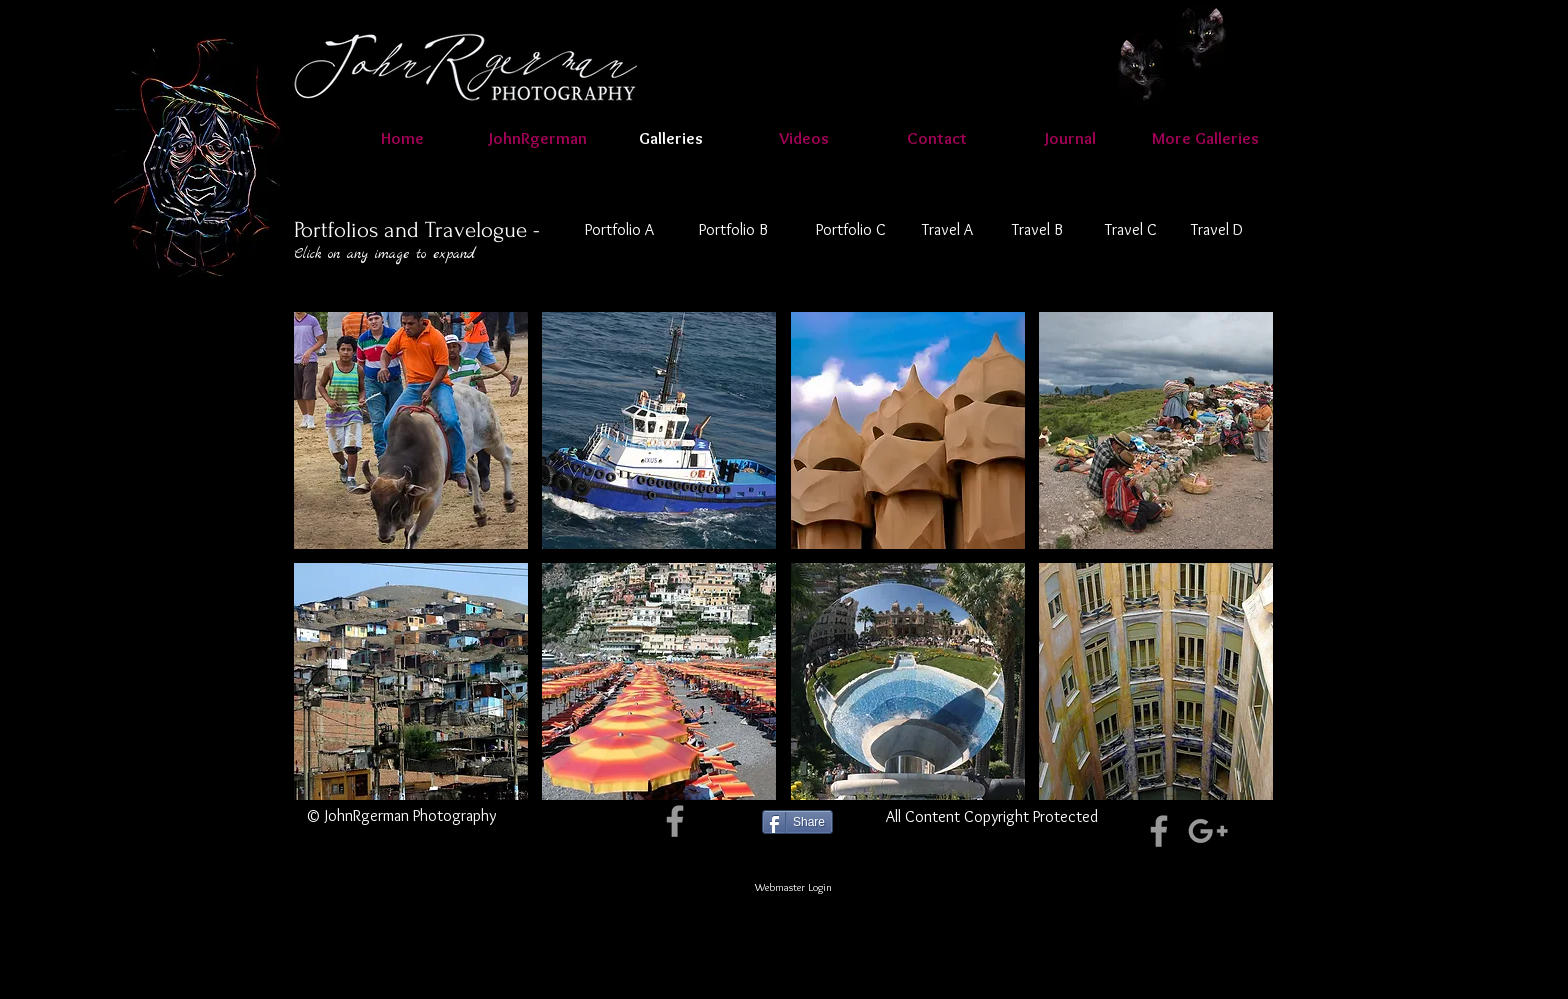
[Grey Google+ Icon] (1208, 831)
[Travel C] (1131, 230)
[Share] (797, 822)
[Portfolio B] (733, 230)
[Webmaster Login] (793, 887)
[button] (803, 138)
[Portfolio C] (851, 230)
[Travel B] (1037, 230)
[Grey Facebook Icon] (675, 821)
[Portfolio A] (619, 230)
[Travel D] (1217, 230)
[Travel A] (947, 230)
